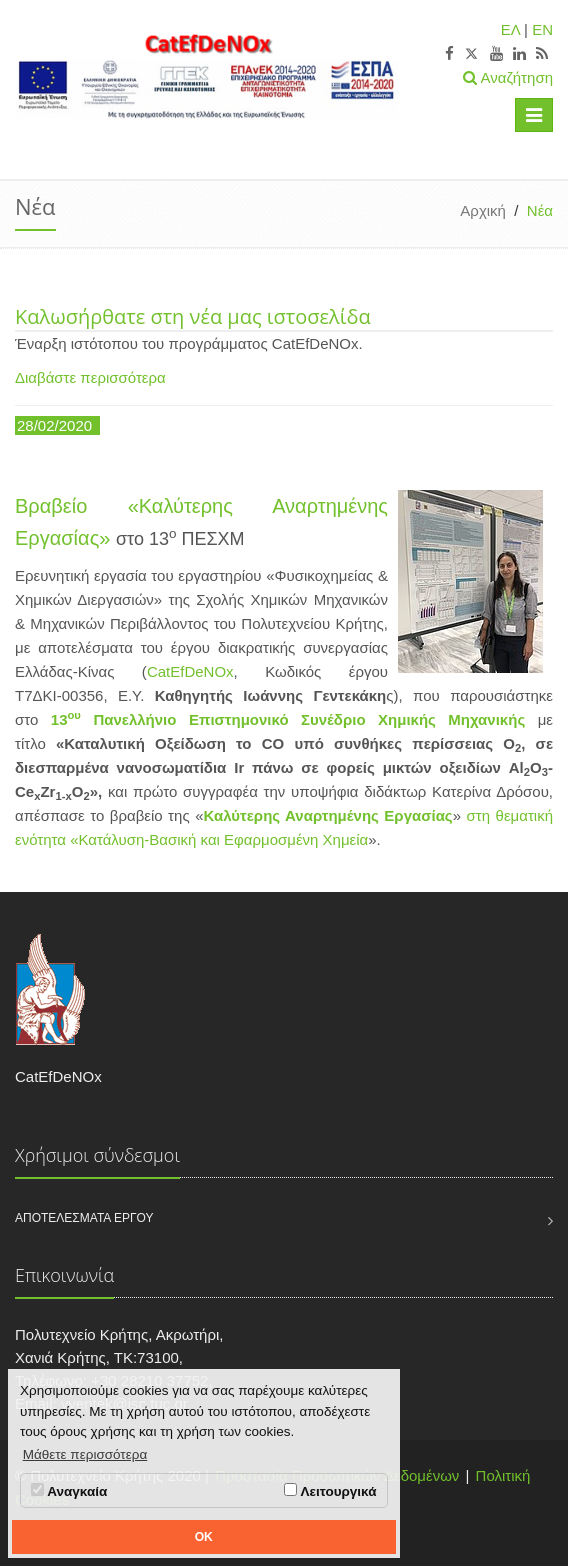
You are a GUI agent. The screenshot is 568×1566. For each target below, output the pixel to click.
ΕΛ (510, 29)
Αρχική (483, 210)
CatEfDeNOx (190, 671)
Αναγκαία (69, 1491)
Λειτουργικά (330, 1491)
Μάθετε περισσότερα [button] (85, 1454)
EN (542, 29)
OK (204, 1537)
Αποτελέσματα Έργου (84, 1218)
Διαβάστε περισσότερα (90, 377)
